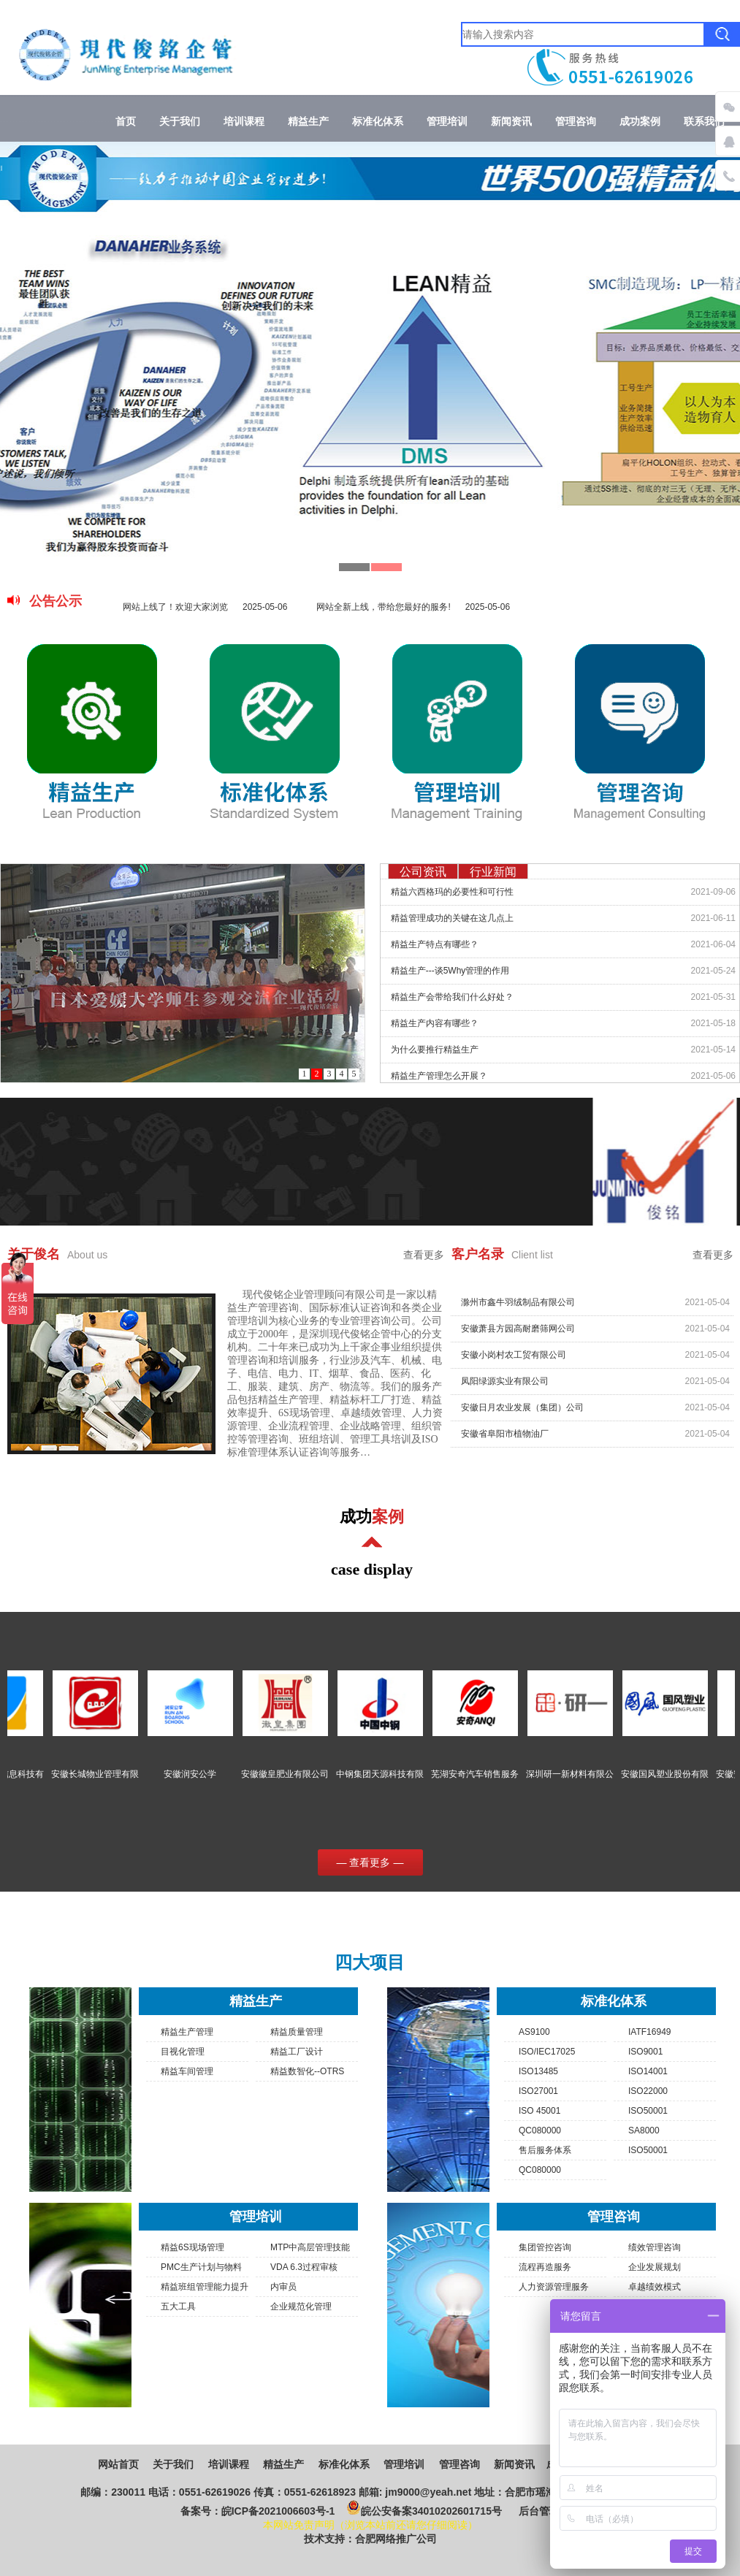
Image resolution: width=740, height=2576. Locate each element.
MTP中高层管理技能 (310, 2247)
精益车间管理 (187, 2071)
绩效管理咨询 (654, 2247)
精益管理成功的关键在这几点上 (452, 918)
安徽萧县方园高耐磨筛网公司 (518, 1338)
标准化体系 (377, 121)
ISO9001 (645, 2051)
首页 (125, 121)
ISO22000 (648, 2091)
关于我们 (179, 121)
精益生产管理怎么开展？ (439, 1076)
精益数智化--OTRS (307, 2071)
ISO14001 (648, 2071)
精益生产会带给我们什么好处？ (452, 997)
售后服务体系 (545, 2150)
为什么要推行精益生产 (434, 1049)
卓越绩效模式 (654, 2287)
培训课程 (244, 121)
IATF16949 (649, 2032)
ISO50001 (648, 2111)
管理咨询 (575, 121)
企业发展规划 (654, 2267)
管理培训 (447, 121)
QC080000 (540, 2130)
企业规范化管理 (301, 2306)
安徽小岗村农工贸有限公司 (513, 1364)
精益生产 (308, 121)
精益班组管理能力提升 (204, 2287)
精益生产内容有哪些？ (434, 1023)
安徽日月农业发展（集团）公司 (522, 1417)
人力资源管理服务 (554, 2287)
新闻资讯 (511, 121)
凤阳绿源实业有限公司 (505, 1391)
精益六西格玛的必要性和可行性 (452, 892)
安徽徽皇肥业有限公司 (302, 1774)
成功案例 (639, 121)
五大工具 (178, 2306)
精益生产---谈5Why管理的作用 (450, 971)
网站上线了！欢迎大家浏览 (205, 607)
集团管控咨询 (545, 2247)
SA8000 (644, 2130)
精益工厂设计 (296, 2051)
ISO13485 (538, 2071)
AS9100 (534, 2032)
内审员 (283, 2287)
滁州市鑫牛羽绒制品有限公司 (518, 1312)
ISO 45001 (539, 2111)
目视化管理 (183, 2051)
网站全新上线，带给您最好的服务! (413, 607)
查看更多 (423, 1255)
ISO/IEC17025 (547, 2051)
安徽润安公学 (206, 1774)
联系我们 (704, 121)
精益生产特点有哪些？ (434, 944)
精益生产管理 (187, 2032)
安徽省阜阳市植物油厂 (505, 1443)
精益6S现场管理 (192, 2247)
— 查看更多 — (370, 1862)
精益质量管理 (296, 2032)
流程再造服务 (545, 2267)
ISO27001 (538, 2091)
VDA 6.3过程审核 (303, 2267)
